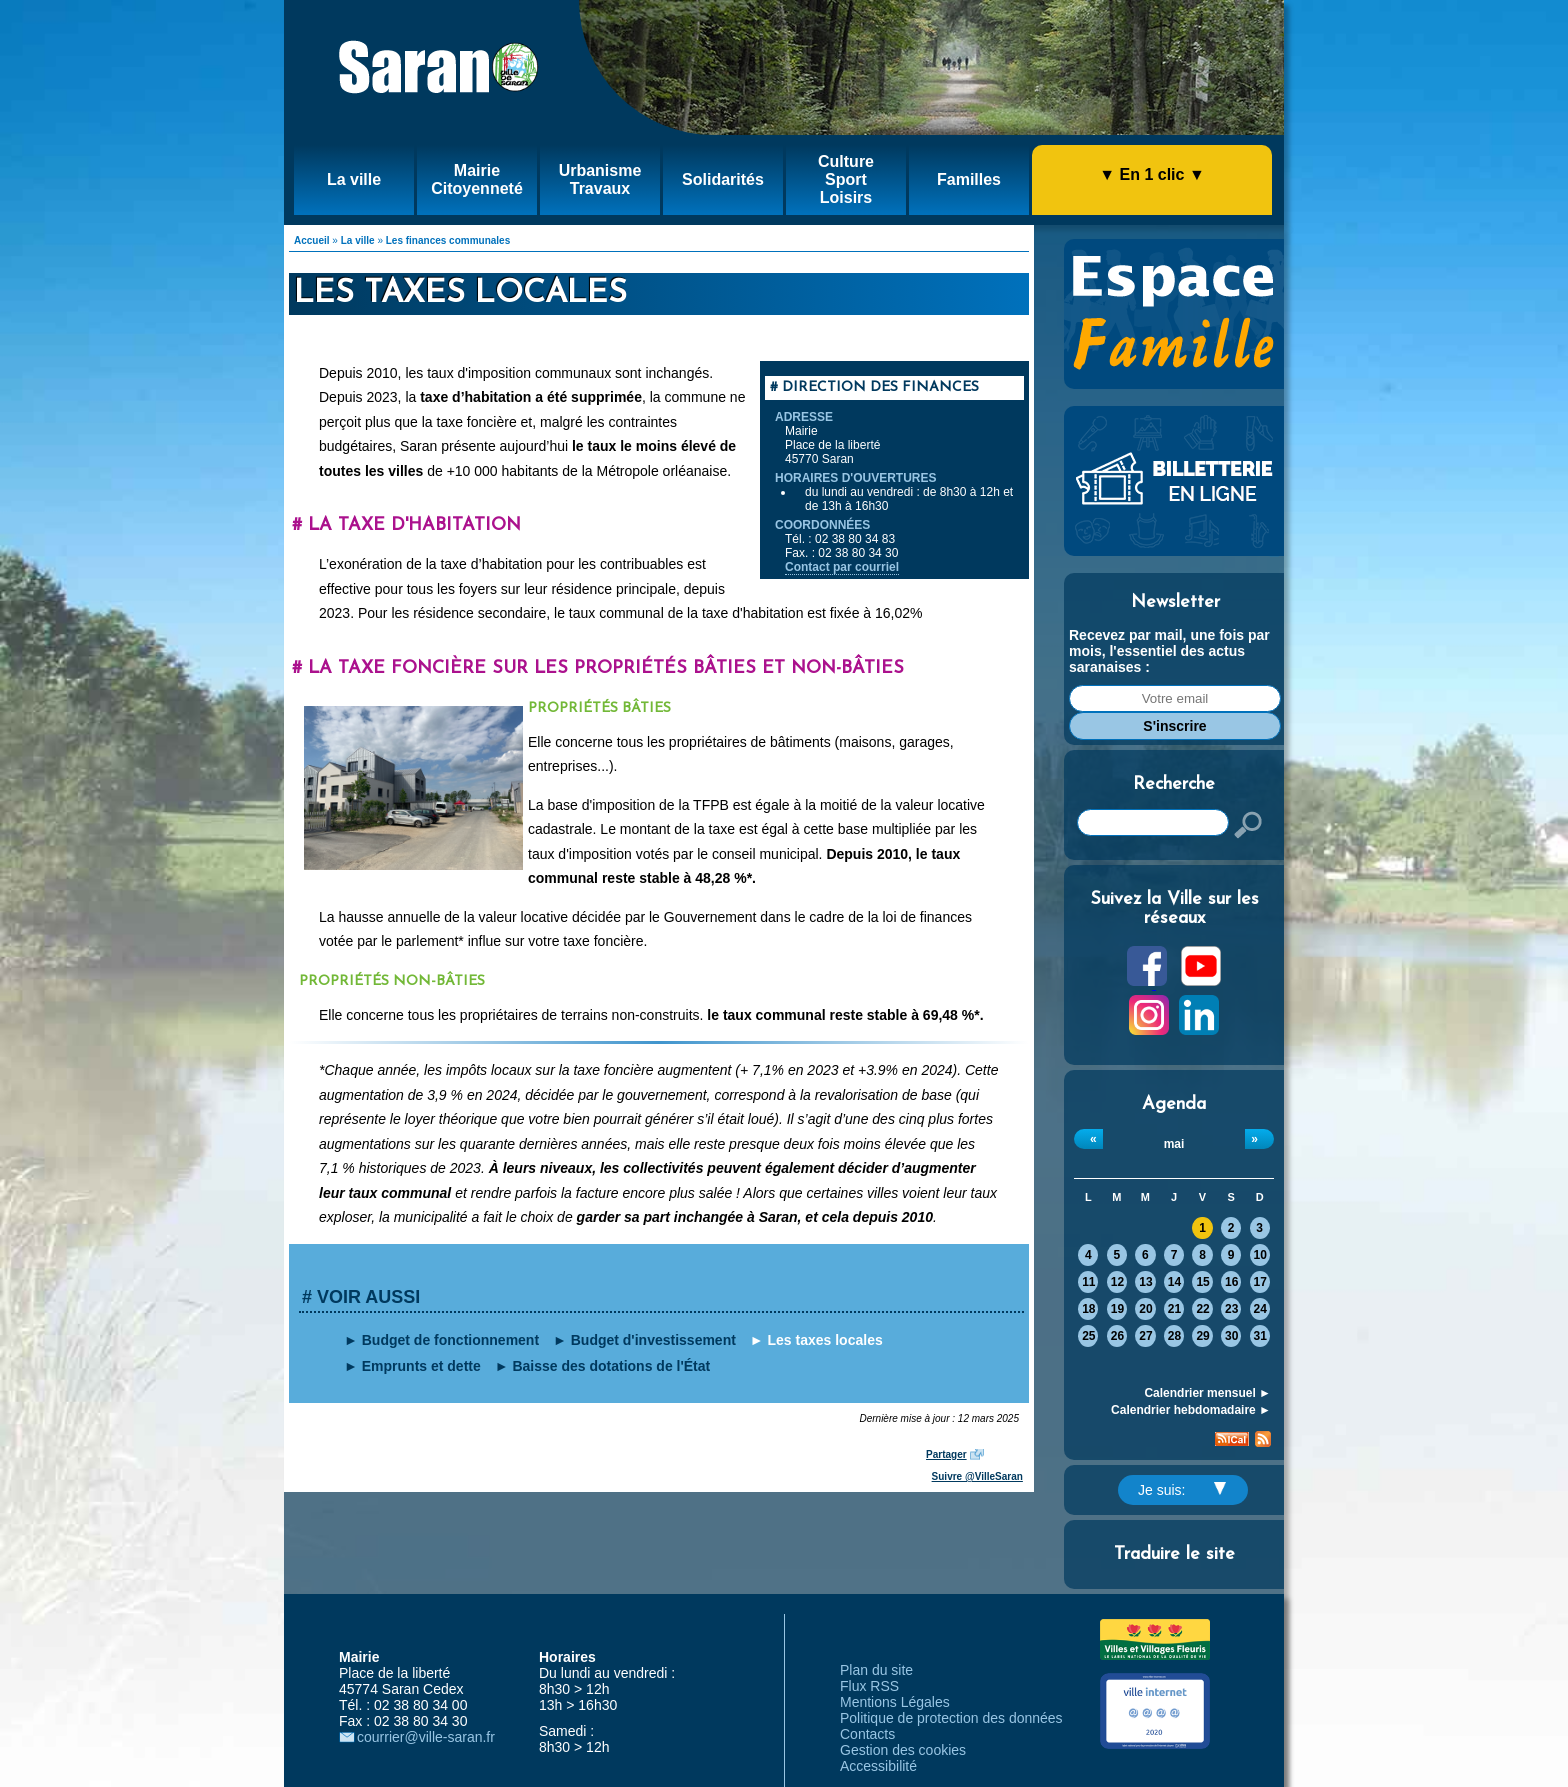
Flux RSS (869, 1686)
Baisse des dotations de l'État (611, 1366)
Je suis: (1182, 1490)
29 (1202, 1336)
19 (1117, 1309)
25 (1088, 1336)
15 (1202, 1282)
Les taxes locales (825, 1340)
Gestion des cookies (903, 1750)
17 (1260, 1282)
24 (1260, 1309)
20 (1145, 1309)
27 (1145, 1336)
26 (1117, 1336)
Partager (946, 1454)
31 (1260, 1336)
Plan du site (876, 1670)
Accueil (312, 240)
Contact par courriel (842, 567)
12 (1117, 1282)
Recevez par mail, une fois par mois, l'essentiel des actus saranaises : (1169, 651)
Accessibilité (878, 1766)
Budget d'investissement (653, 1340)
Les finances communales (448, 240)
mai (1174, 1144)
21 (1174, 1309)
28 (1174, 1336)
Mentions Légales (895, 1702)
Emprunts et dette (421, 1366)
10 (1260, 1255)
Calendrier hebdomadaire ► (1191, 1410)
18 (1088, 1309)
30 (1231, 1336)
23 (1231, 1309)
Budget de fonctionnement (450, 1340)
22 (1202, 1309)
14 (1174, 1282)
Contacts (867, 1734)
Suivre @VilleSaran (977, 1476)
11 (1088, 1282)
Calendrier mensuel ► (1207, 1393)
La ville (358, 240)
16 (1231, 1282)
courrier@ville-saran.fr (426, 1737)
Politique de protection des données (951, 1718)
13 (1145, 1282)
